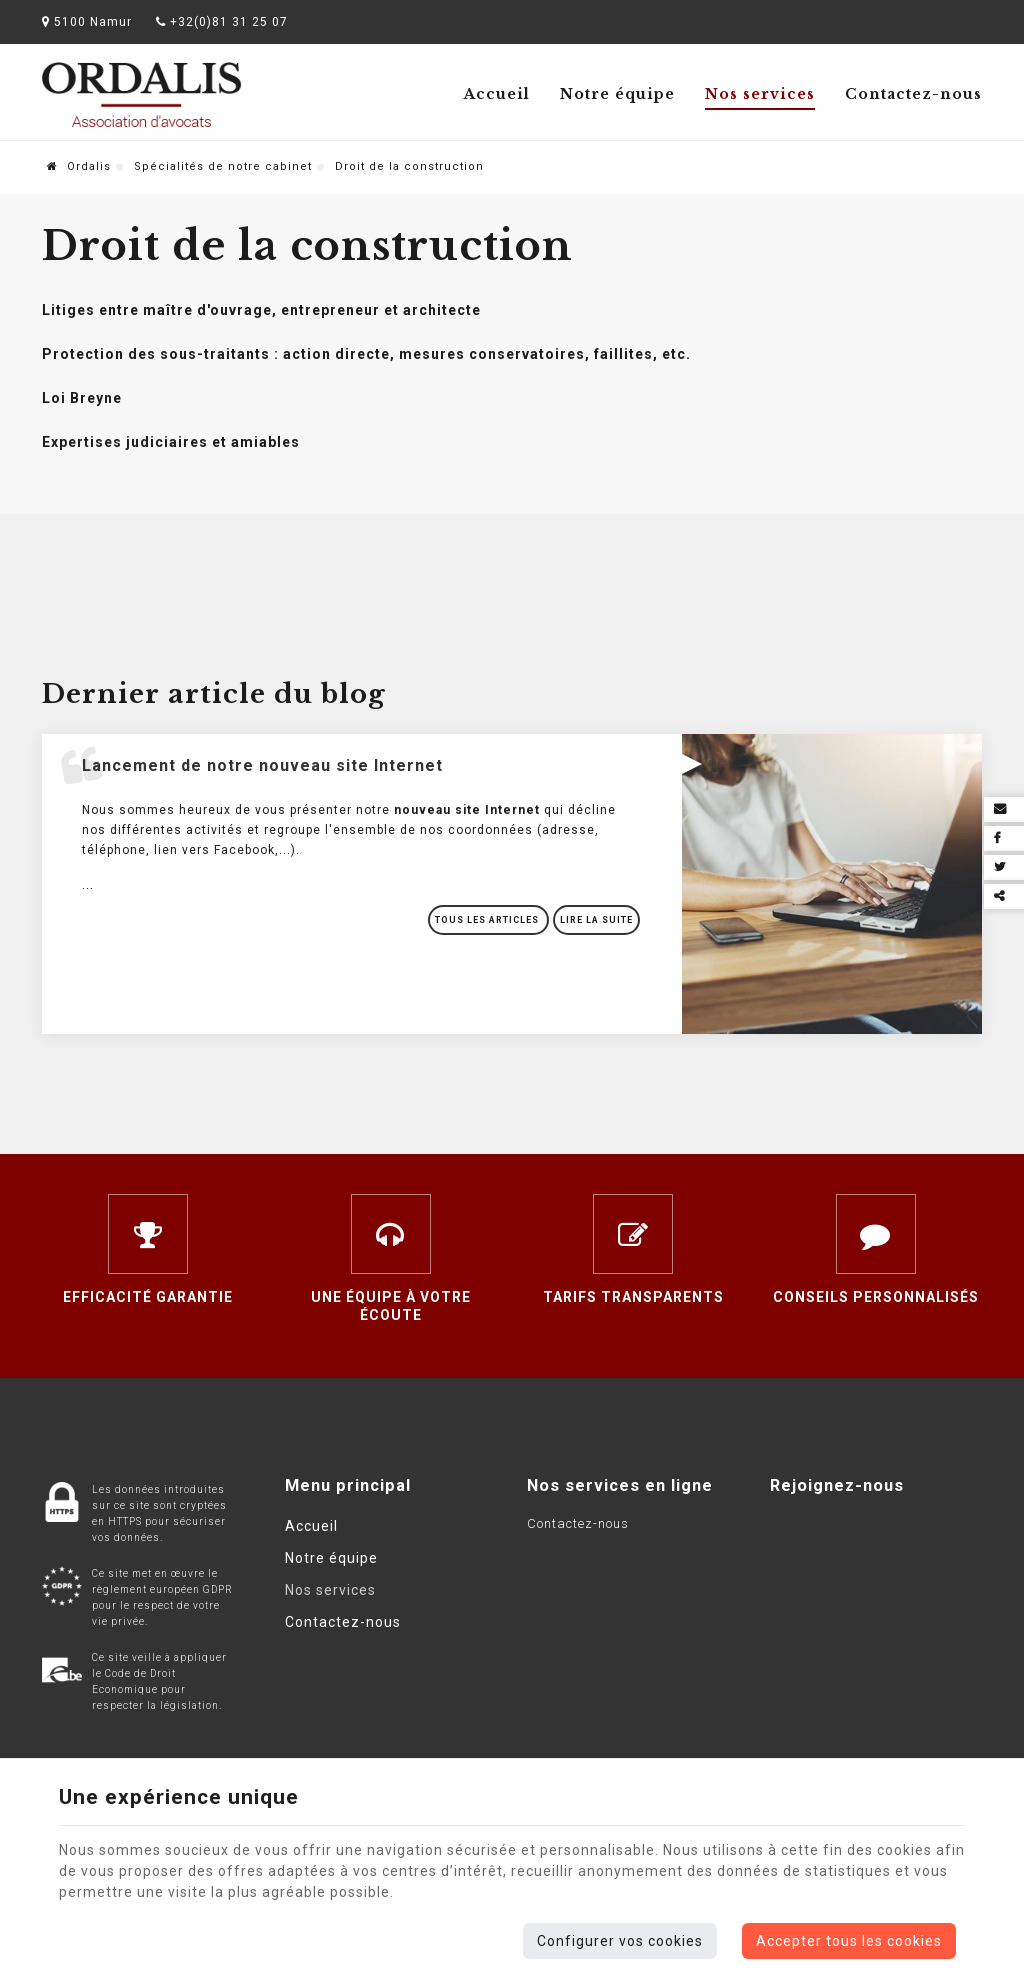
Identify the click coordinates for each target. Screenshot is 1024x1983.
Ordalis (79, 166)
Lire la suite (596, 920)
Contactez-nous (913, 94)
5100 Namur (87, 22)
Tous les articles (488, 920)
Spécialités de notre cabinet (223, 166)
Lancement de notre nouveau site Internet (262, 765)
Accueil (497, 94)
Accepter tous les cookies (849, 1941)
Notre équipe (617, 94)
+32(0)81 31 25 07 (222, 22)
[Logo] (142, 94)
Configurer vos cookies (620, 1941)
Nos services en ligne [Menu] (620, 1485)
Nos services (760, 94)
